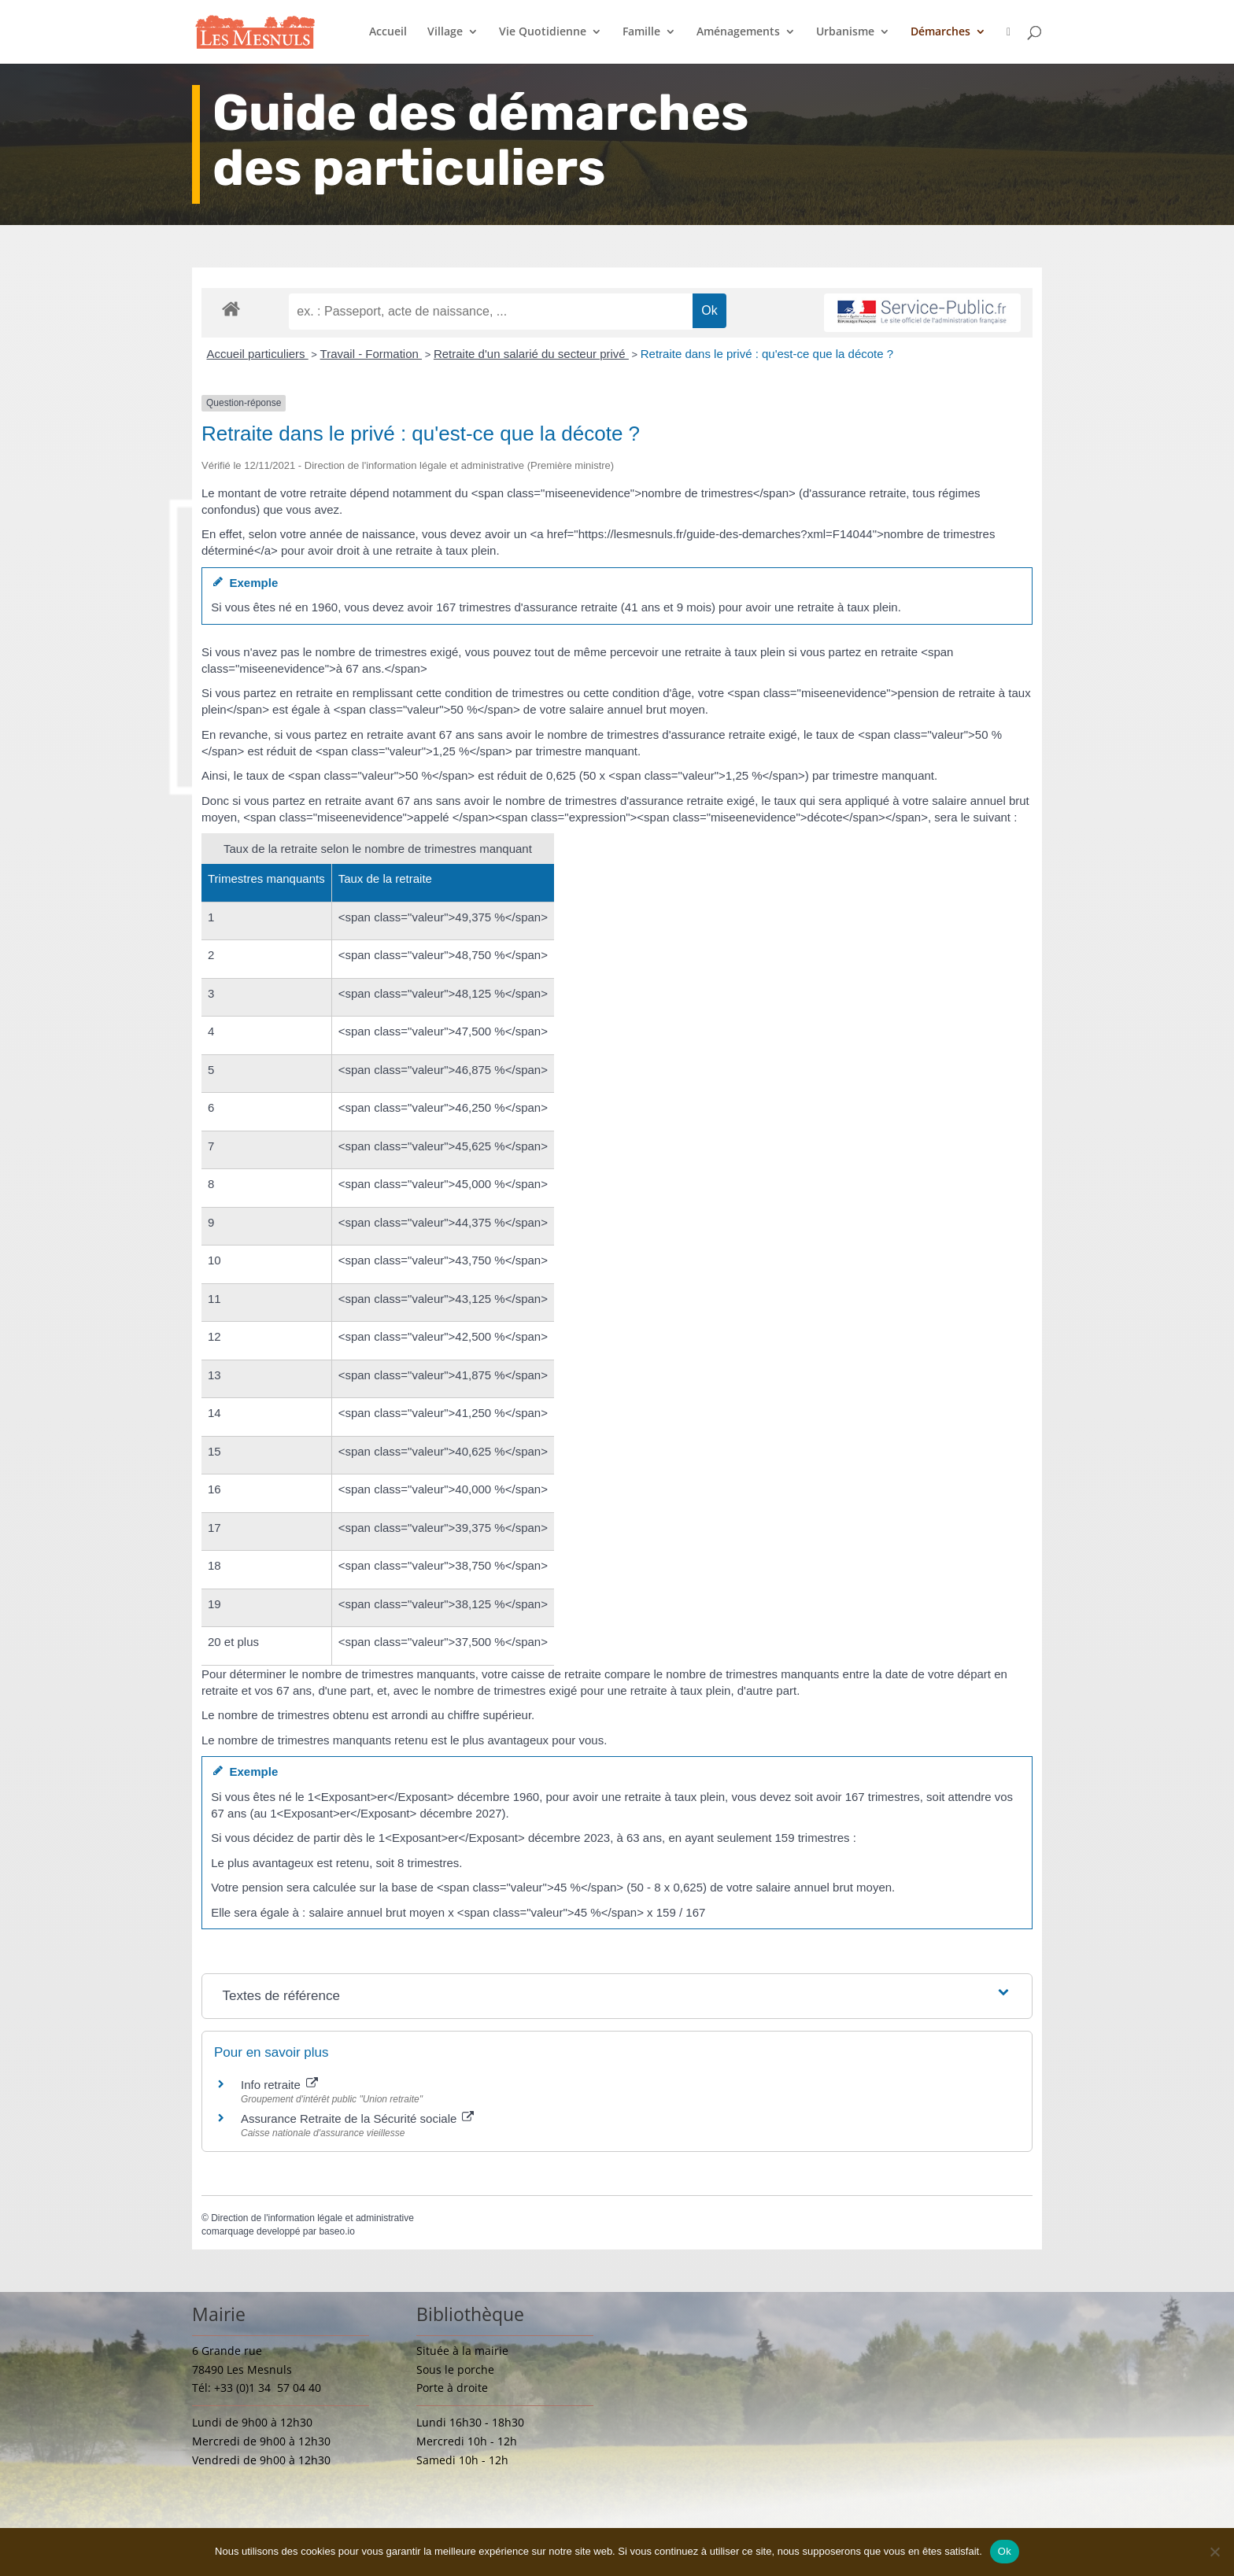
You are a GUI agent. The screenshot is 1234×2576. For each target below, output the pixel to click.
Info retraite (279, 2084)
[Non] (1214, 2551)
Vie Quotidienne (542, 32)
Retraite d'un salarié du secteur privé (531, 353)
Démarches (940, 32)
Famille (641, 32)
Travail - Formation (371, 353)
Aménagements (738, 32)
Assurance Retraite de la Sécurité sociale (357, 2118)
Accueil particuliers (257, 353)
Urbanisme (845, 32)
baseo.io (336, 2231)
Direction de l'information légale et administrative (312, 2218)
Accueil (388, 32)
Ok (1004, 2551)
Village (445, 32)
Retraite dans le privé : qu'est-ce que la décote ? (767, 353)
